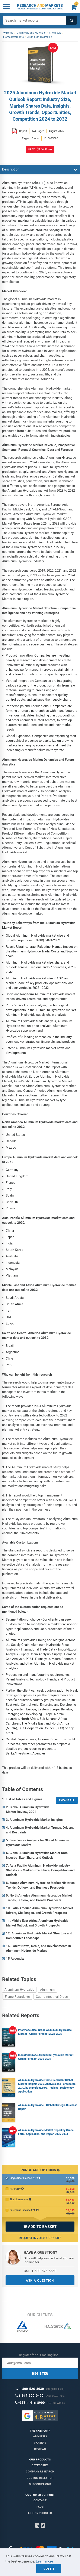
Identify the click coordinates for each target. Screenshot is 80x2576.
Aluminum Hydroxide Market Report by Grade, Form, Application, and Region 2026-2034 (46, 2132)
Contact (40, 2500)
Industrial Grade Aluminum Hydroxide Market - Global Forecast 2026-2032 (46, 2056)
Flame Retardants (17, 1997)
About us (40, 2436)
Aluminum (47, 1990)
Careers (40, 2442)
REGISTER (40, 2374)
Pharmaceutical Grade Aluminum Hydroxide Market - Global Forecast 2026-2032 (45, 2031)
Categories (40, 2465)
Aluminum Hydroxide (19, 1990)
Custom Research (40, 2478)
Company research (40, 2471)
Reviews (40, 2449)
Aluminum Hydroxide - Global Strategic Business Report (47, 2106)
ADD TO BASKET (40, 2226)
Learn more (44, 2561)
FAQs (40, 2506)
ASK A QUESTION (40, 2280)
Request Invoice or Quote (40, 2238)
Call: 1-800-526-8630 (40, 2271)
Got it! (49, 2568)
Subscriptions (40, 2484)
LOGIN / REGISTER (40, 2513)
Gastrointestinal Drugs (52, 1997)
